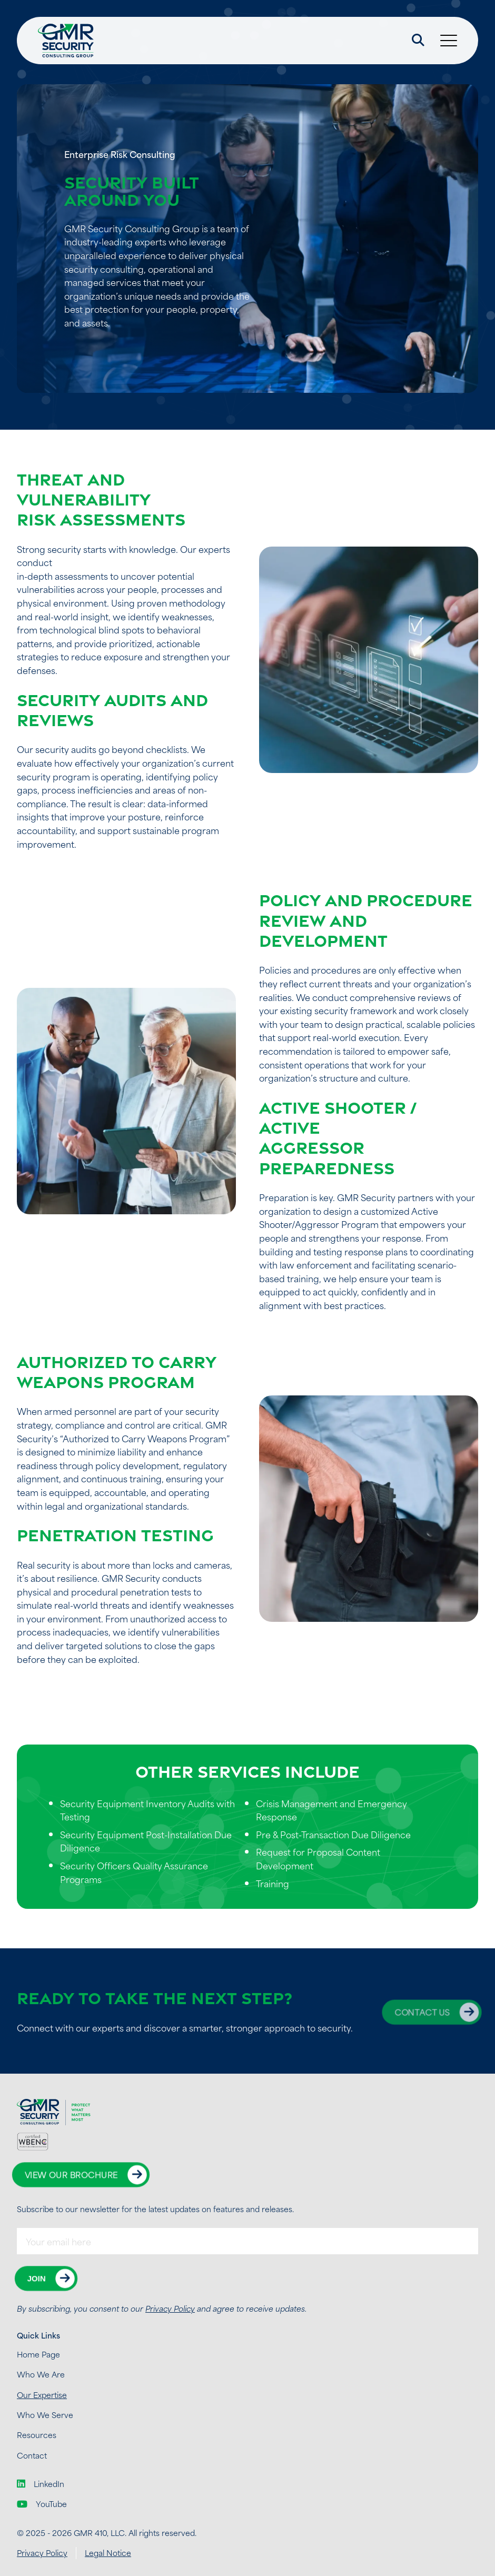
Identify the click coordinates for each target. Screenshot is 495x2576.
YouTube (42, 2504)
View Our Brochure (71, 2174)
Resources (36, 2435)
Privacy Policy (170, 2308)
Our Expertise (42, 2395)
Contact (32, 2455)
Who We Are (41, 2374)
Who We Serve (45, 2415)
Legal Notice (108, 2553)
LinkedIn (40, 2484)
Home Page (38, 2354)
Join (36, 2278)
